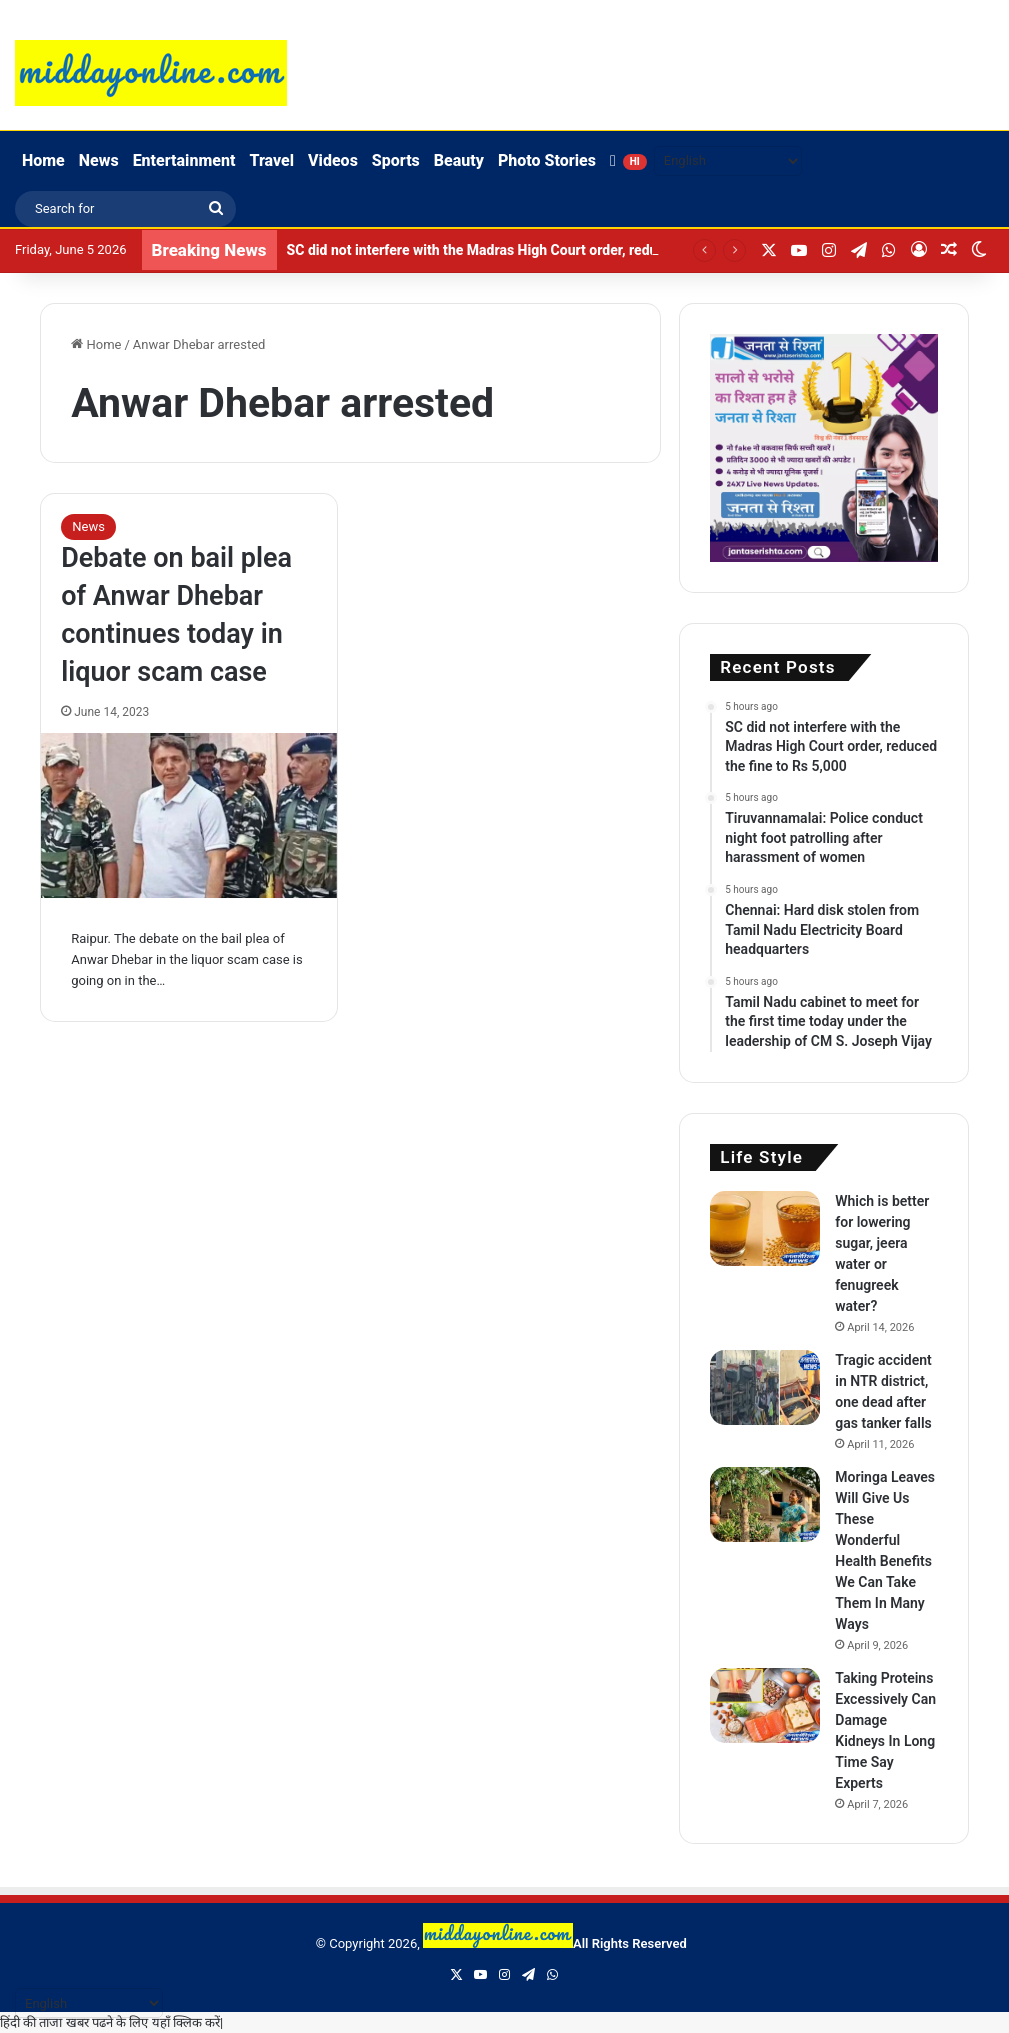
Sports (396, 160)
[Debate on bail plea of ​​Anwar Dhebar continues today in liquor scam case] (189, 816)
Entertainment (184, 160)
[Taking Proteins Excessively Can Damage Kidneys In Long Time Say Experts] (765, 1705)
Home (43, 160)
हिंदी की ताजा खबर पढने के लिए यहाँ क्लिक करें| (111, 2022)
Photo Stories (547, 160)
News (99, 160)
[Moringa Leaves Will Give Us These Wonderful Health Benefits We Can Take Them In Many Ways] (765, 1504)
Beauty (459, 160)
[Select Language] (728, 161)
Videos (333, 160)
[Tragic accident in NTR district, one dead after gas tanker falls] (765, 1387)
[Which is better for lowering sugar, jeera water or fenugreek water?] (765, 1228)
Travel (271, 160)
